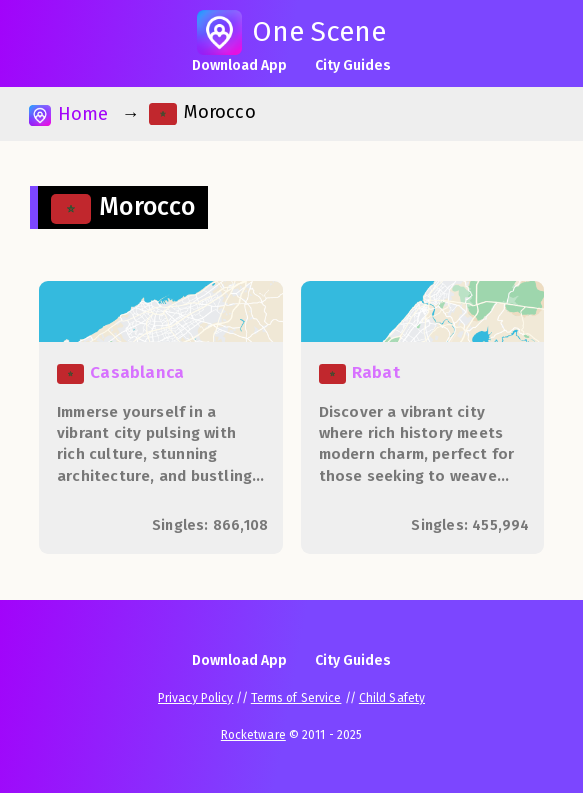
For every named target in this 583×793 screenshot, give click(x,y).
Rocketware (253, 735)
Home (68, 114)
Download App (239, 65)
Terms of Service (296, 698)
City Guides (353, 65)
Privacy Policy (195, 698)
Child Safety (392, 698)
